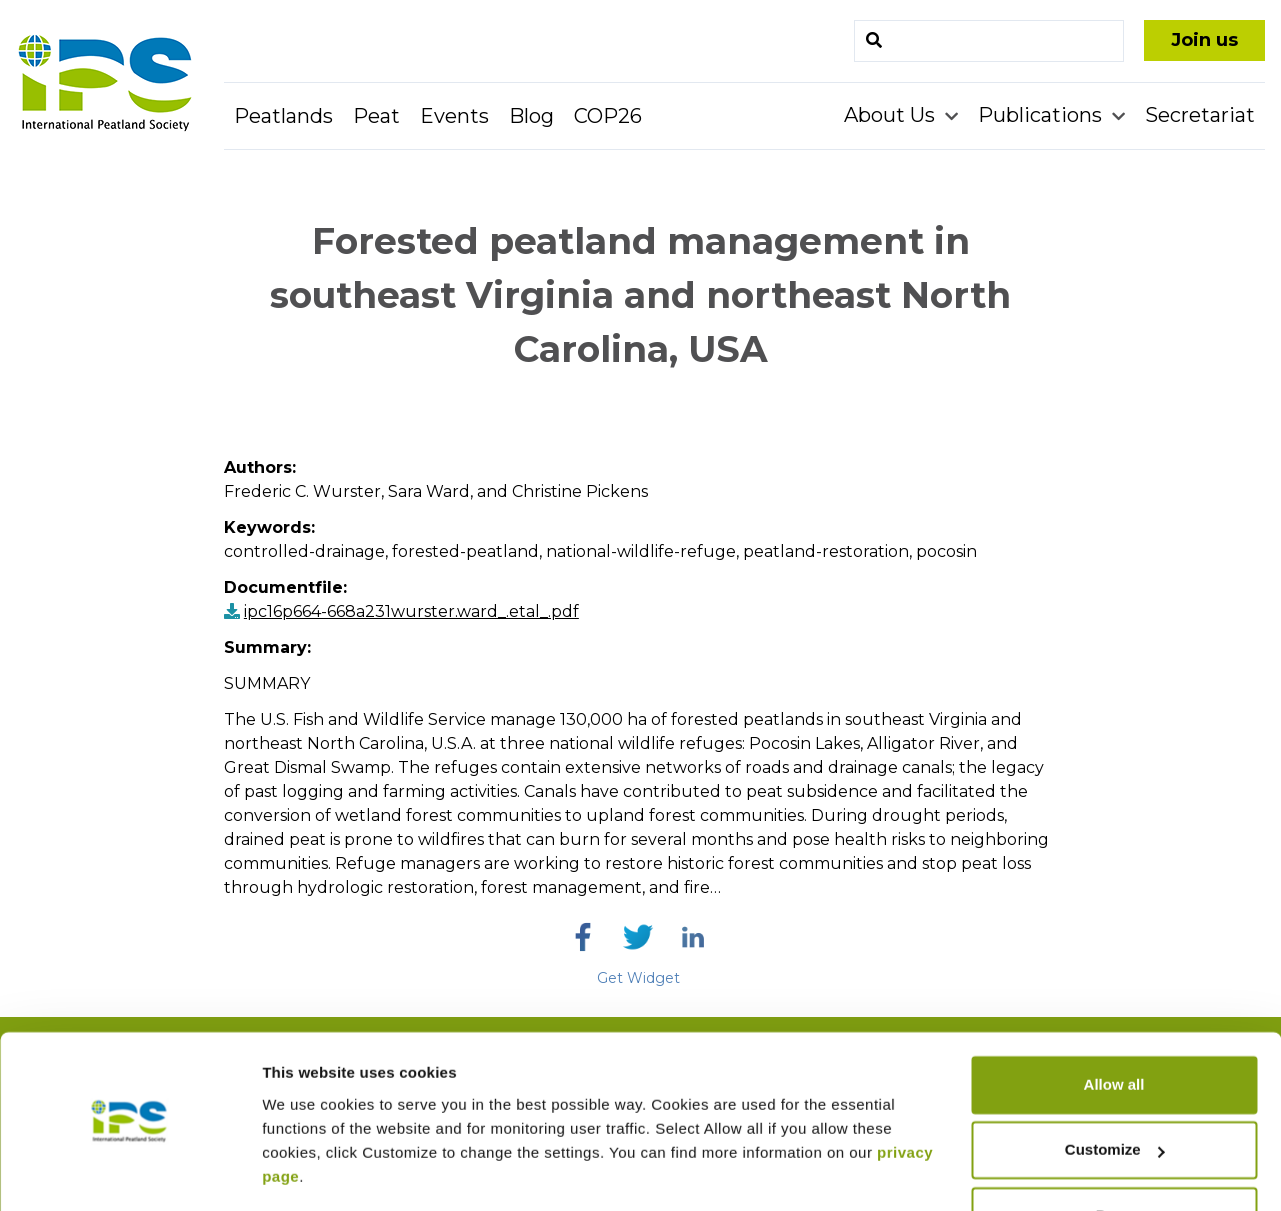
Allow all (1114, 1024)
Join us (1204, 40)
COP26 (608, 116)
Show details (308, 1171)
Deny (1114, 1155)
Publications (1042, 115)
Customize (1115, 1089)
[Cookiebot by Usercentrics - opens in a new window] (129, 1172)
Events (454, 116)
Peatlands (283, 116)
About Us (892, 115)
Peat (376, 116)
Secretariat (1200, 115)
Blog (531, 116)
